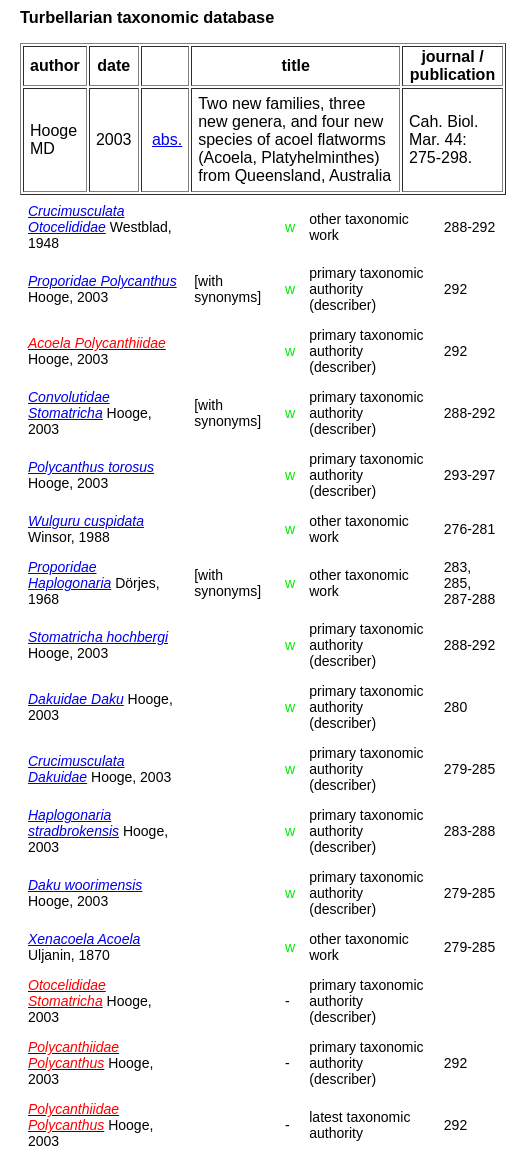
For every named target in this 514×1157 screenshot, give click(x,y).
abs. (167, 139)
